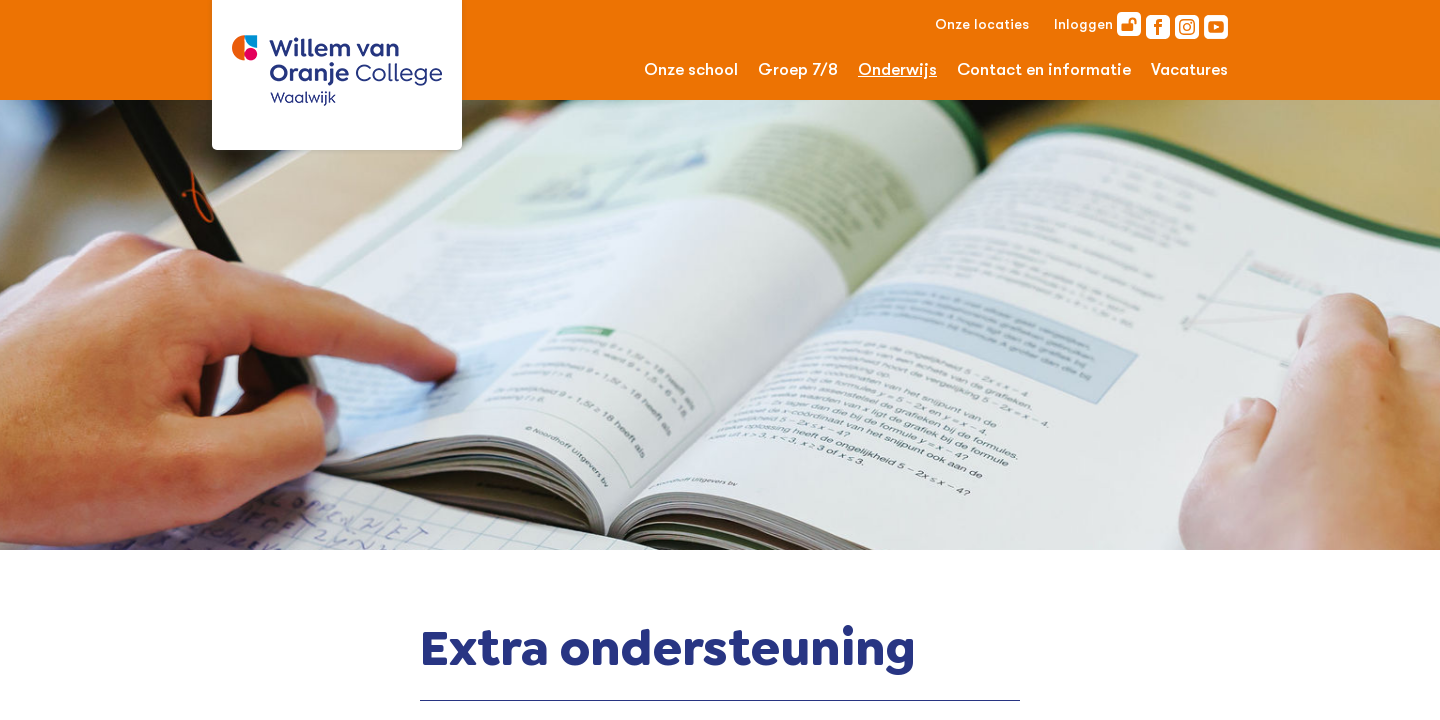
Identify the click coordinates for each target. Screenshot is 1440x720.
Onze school (691, 69)
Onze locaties (982, 24)
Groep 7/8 (798, 69)
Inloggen (1097, 24)
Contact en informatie (1044, 69)
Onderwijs (897, 69)
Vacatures (1189, 69)
